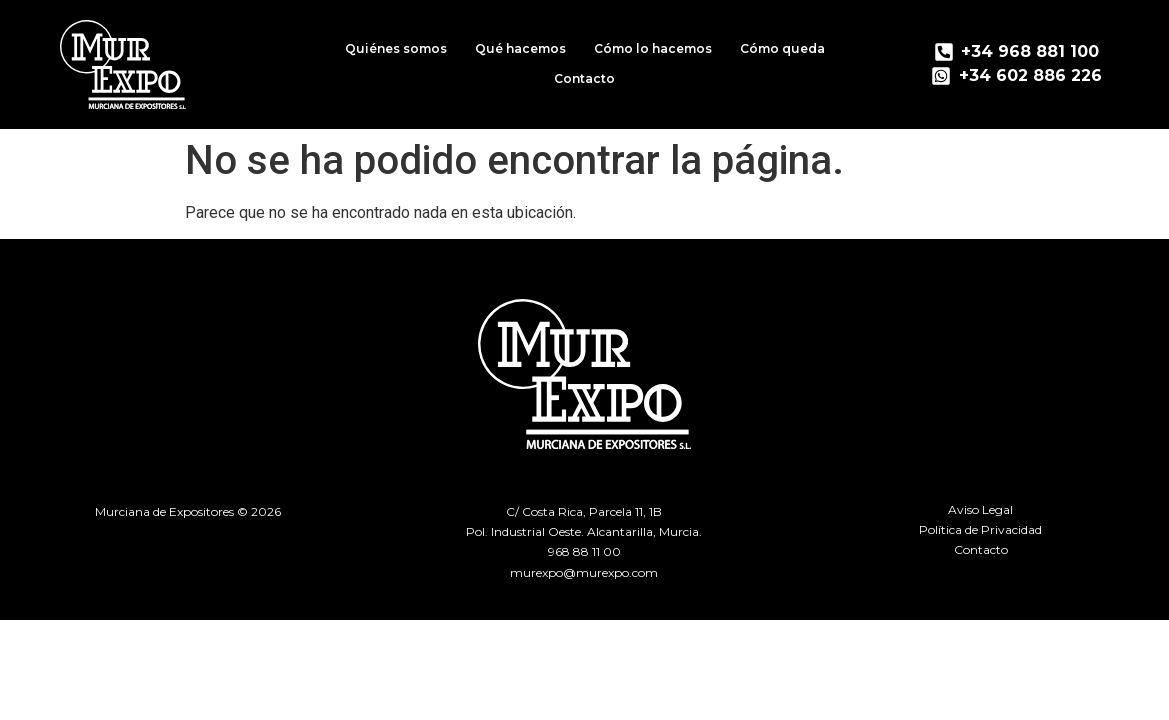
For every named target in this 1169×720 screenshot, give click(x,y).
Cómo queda (782, 48)
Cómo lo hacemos (653, 48)
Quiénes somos (396, 48)
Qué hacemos (520, 48)
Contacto (584, 78)
